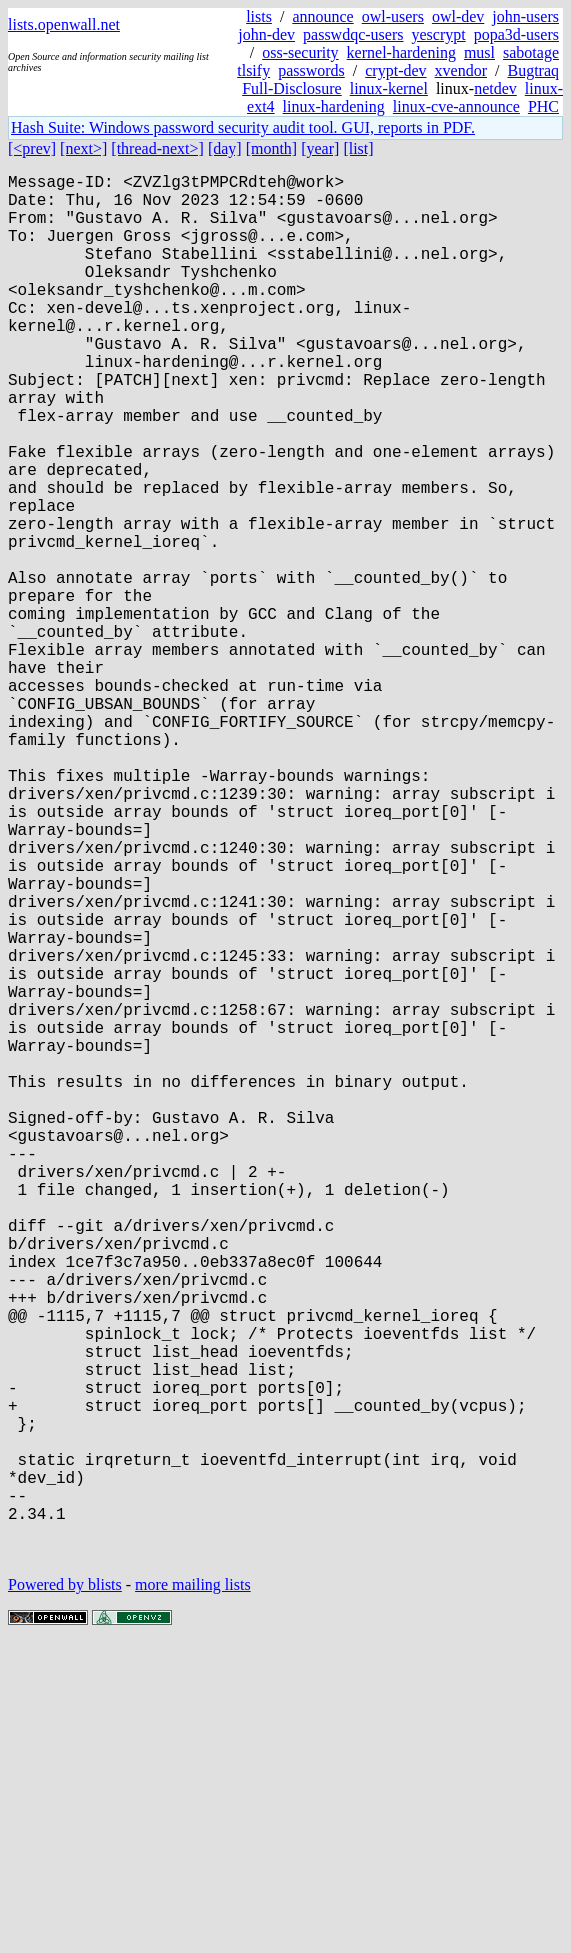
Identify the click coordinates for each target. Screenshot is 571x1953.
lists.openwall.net (64, 24)
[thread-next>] (157, 148)
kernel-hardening (401, 52)
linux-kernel (389, 88)
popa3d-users (516, 34)
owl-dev (458, 16)
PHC (543, 106)
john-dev (266, 34)
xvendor (461, 70)
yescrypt (438, 34)
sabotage (531, 52)
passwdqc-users (353, 34)
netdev (495, 88)
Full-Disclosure (292, 88)
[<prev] (32, 148)
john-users (525, 16)
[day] (225, 148)
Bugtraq (533, 70)
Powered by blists (65, 1892)
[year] (320, 148)
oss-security (300, 52)
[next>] (83, 148)
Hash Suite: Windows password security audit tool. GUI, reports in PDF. (243, 127)
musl (479, 52)
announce (322, 16)
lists (259, 16)
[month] (272, 148)
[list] (358, 148)
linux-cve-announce (456, 106)
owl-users (393, 16)
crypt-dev (395, 70)
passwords (311, 70)
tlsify (253, 70)
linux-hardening (334, 106)
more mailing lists (193, 1892)
